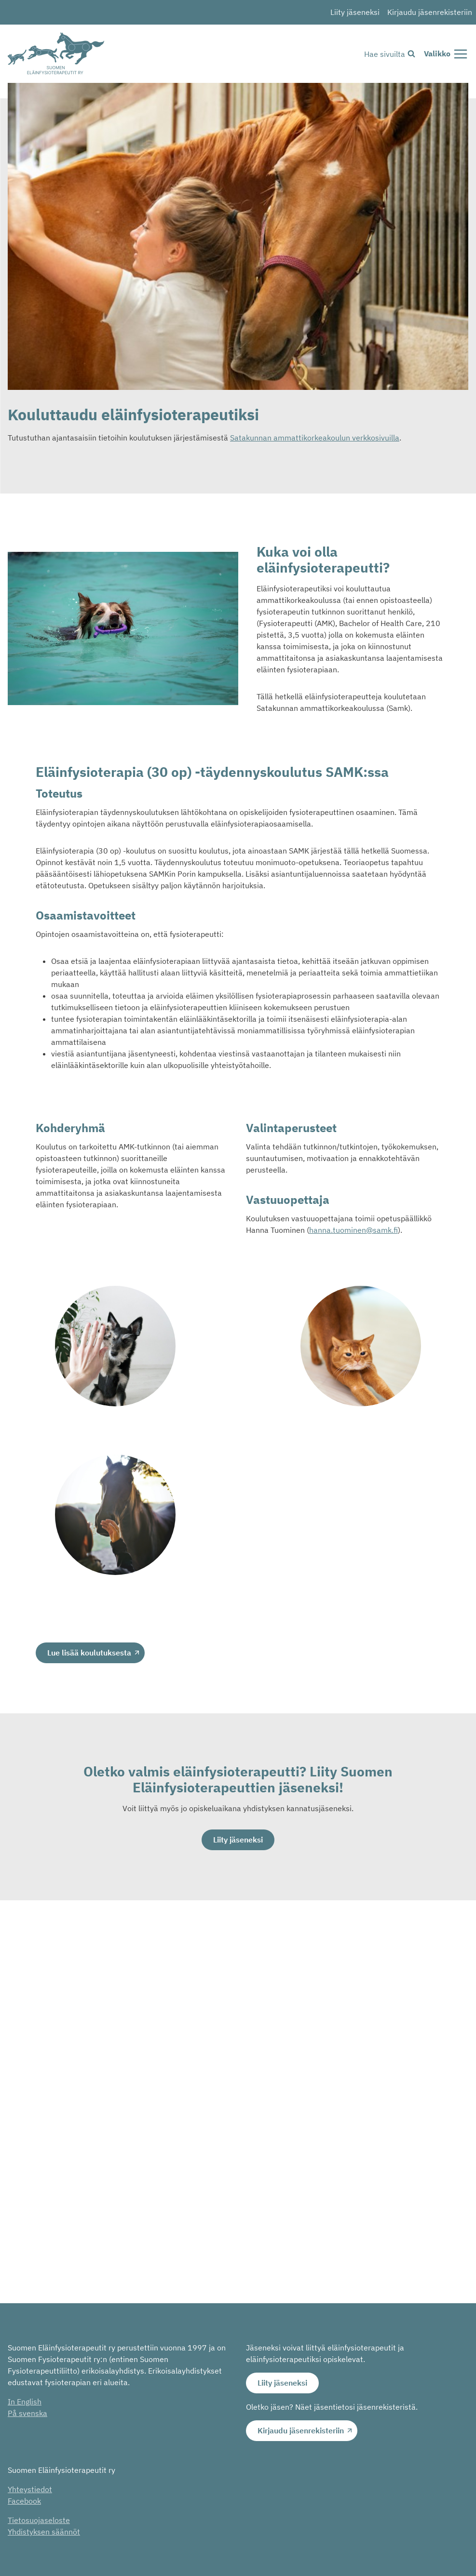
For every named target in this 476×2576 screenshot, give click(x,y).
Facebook (24, 2501)
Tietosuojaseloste (39, 2520)
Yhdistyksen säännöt (44, 2531)
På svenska (27, 2413)
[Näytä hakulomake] (389, 54)
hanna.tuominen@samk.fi (353, 1230)
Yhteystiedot (30, 2489)
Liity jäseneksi (355, 12)
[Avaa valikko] (446, 54)
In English (24, 2401)
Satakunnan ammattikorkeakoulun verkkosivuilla (314, 437)
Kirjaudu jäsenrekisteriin (429, 12)
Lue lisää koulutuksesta (89, 1652)
